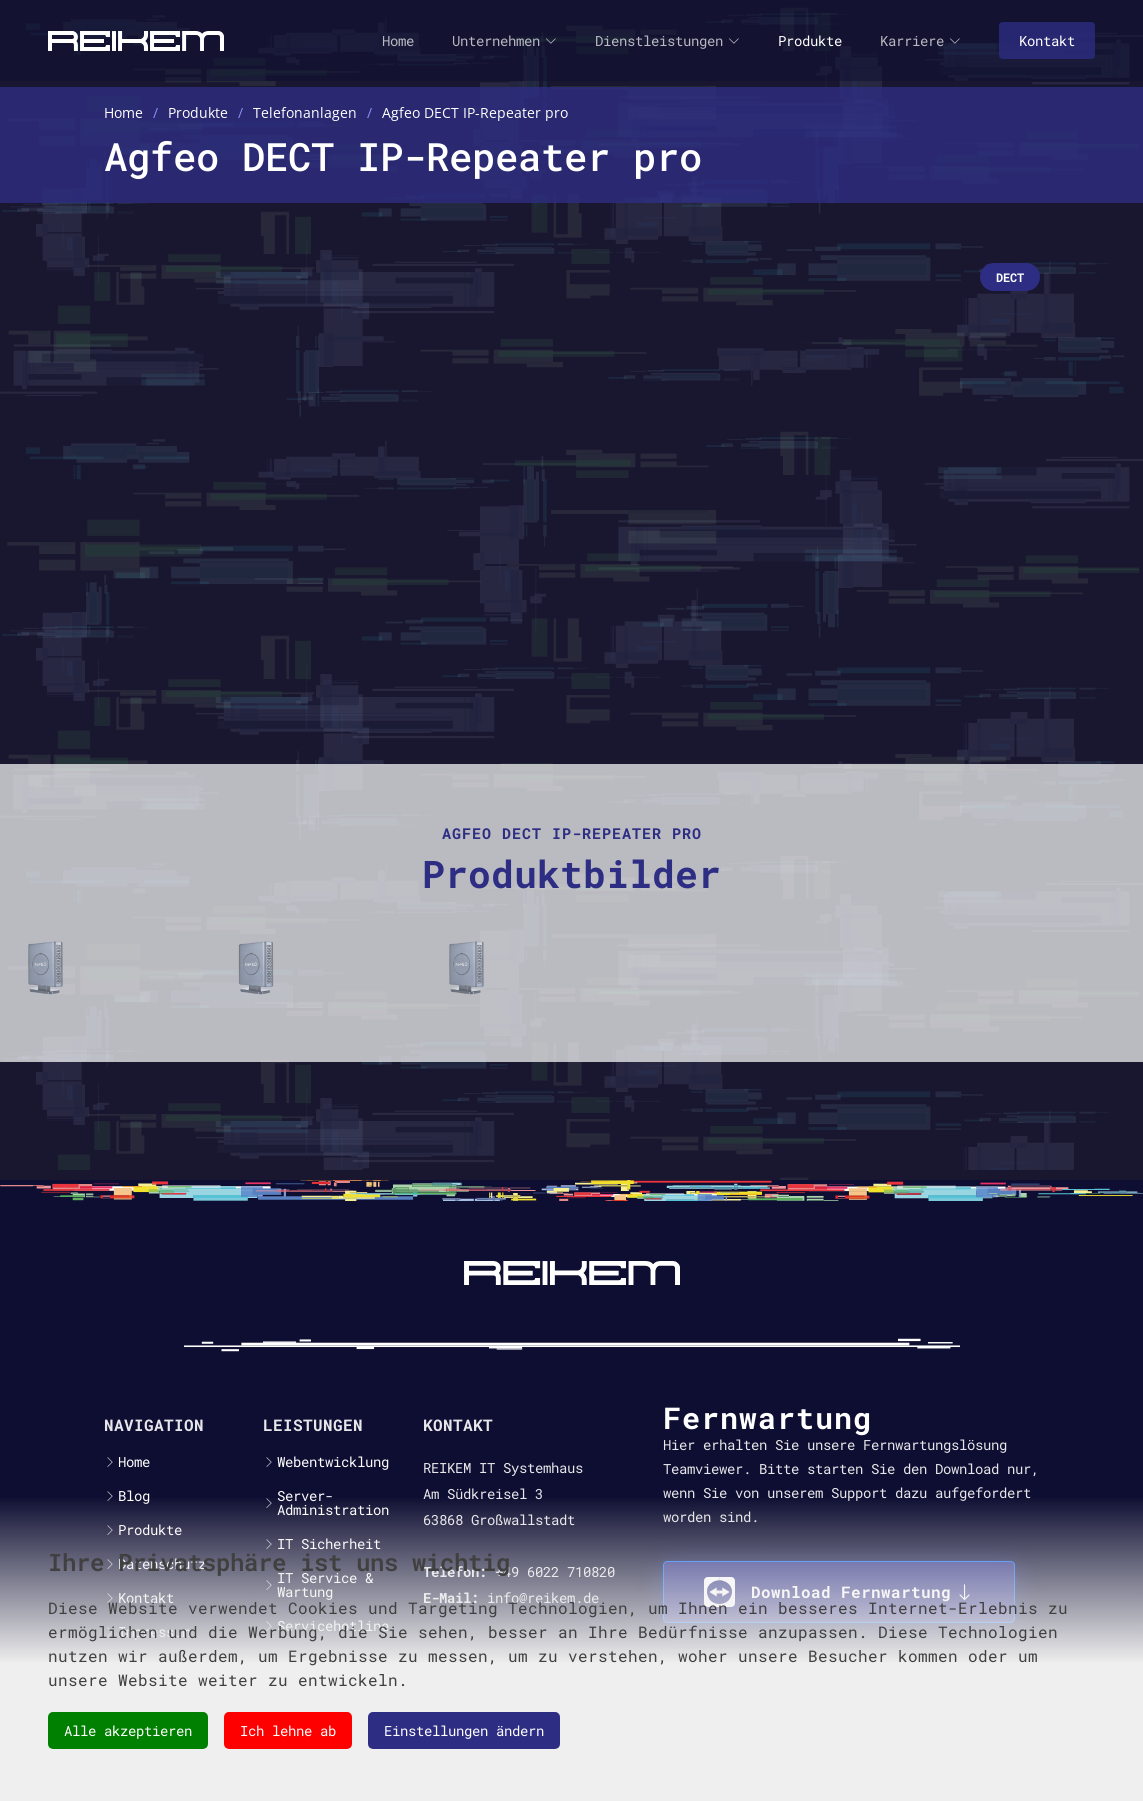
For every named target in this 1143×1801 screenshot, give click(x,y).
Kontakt (1047, 40)
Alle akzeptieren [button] (128, 1730)
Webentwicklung (333, 1462)
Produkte (810, 40)
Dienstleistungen (667, 40)
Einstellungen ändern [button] (464, 1730)
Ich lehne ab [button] (288, 1730)
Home (398, 40)
